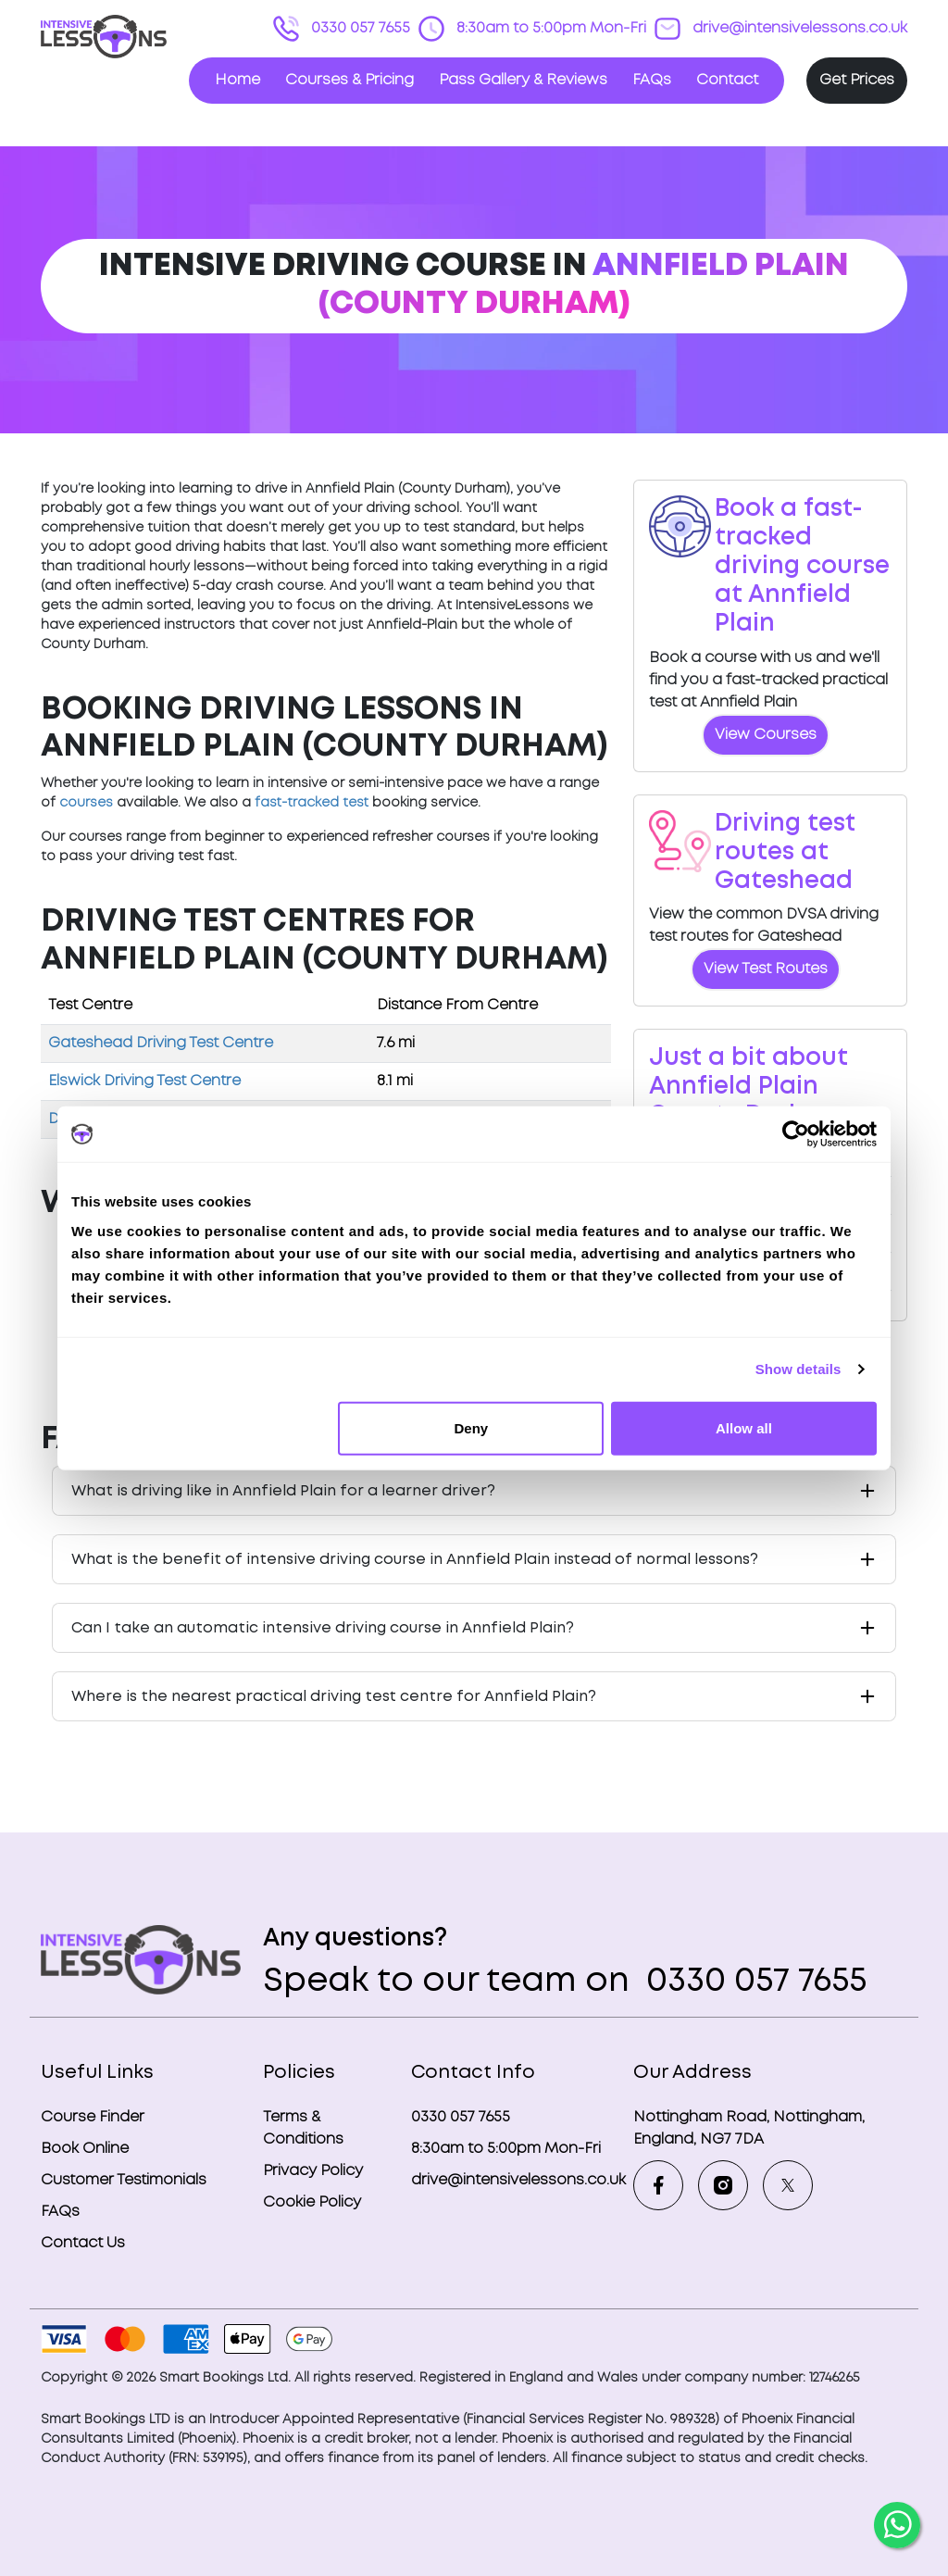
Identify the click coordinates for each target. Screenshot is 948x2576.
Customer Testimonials (123, 2180)
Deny (472, 1427)
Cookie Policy (312, 2202)
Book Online (85, 2149)
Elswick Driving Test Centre (144, 1081)
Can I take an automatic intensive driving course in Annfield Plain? (322, 1628)
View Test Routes (766, 969)
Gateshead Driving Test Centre (160, 1043)
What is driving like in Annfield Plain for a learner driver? (283, 1491)
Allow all (744, 1427)
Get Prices (856, 80)
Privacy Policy (313, 2171)
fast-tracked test (311, 802)
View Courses (766, 735)
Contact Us (83, 2243)
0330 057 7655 (358, 28)
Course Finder (92, 2117)
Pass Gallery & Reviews (523, 80)
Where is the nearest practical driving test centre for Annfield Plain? (333, 1697)
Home (237, 80)
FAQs (651, 80)
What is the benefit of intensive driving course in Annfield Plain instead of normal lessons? (414, 1560)
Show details (798, 1369)
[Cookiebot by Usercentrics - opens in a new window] (796, 1134)
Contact (727, 80)
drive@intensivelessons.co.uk (798, 28)
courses (86, 802)
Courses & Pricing (349, 80)
